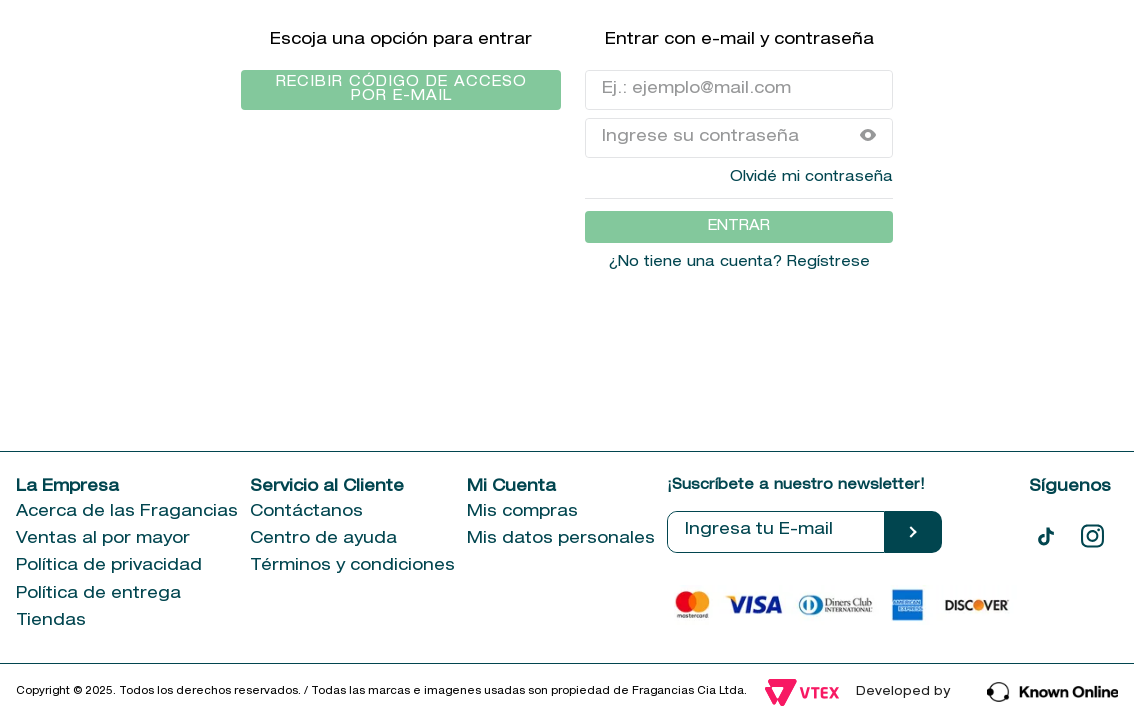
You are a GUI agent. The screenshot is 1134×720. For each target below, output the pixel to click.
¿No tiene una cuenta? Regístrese (739, 263)
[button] (868, 138)
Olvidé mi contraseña (811, 178)
